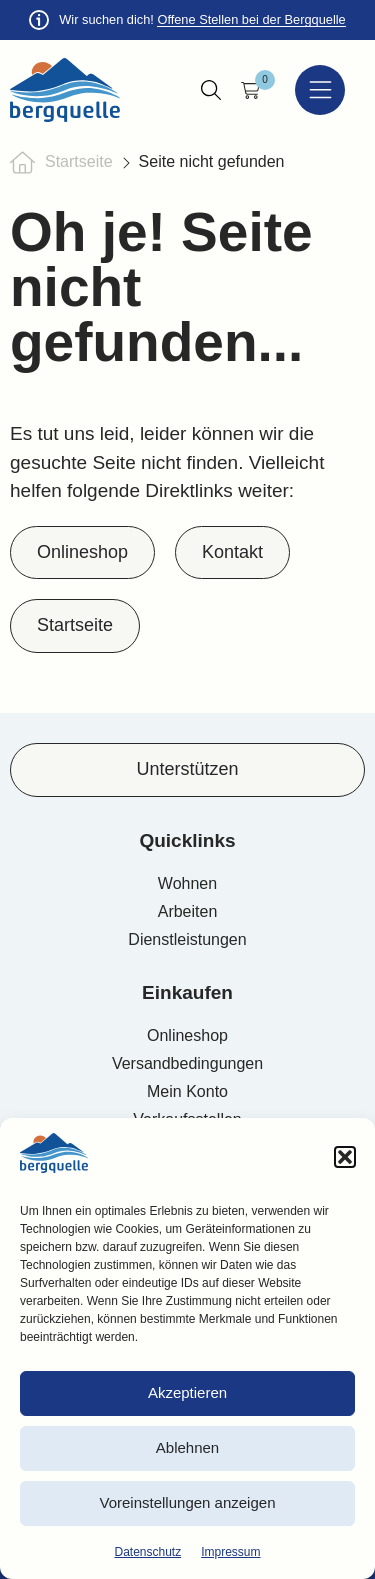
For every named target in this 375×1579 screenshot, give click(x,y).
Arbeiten (188, 911)
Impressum (230, 1552)
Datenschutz (147, 1552)
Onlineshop (187, 1035)
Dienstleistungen (187, 939)
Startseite (79, 161)
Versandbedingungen (187, 1063)
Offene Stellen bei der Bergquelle (251, 19)
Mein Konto (187, 1091)
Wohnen (187, 883)
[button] (345, 1157)
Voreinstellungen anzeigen (188, 1502)
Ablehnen (187, 1447)
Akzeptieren (187, 1392)
